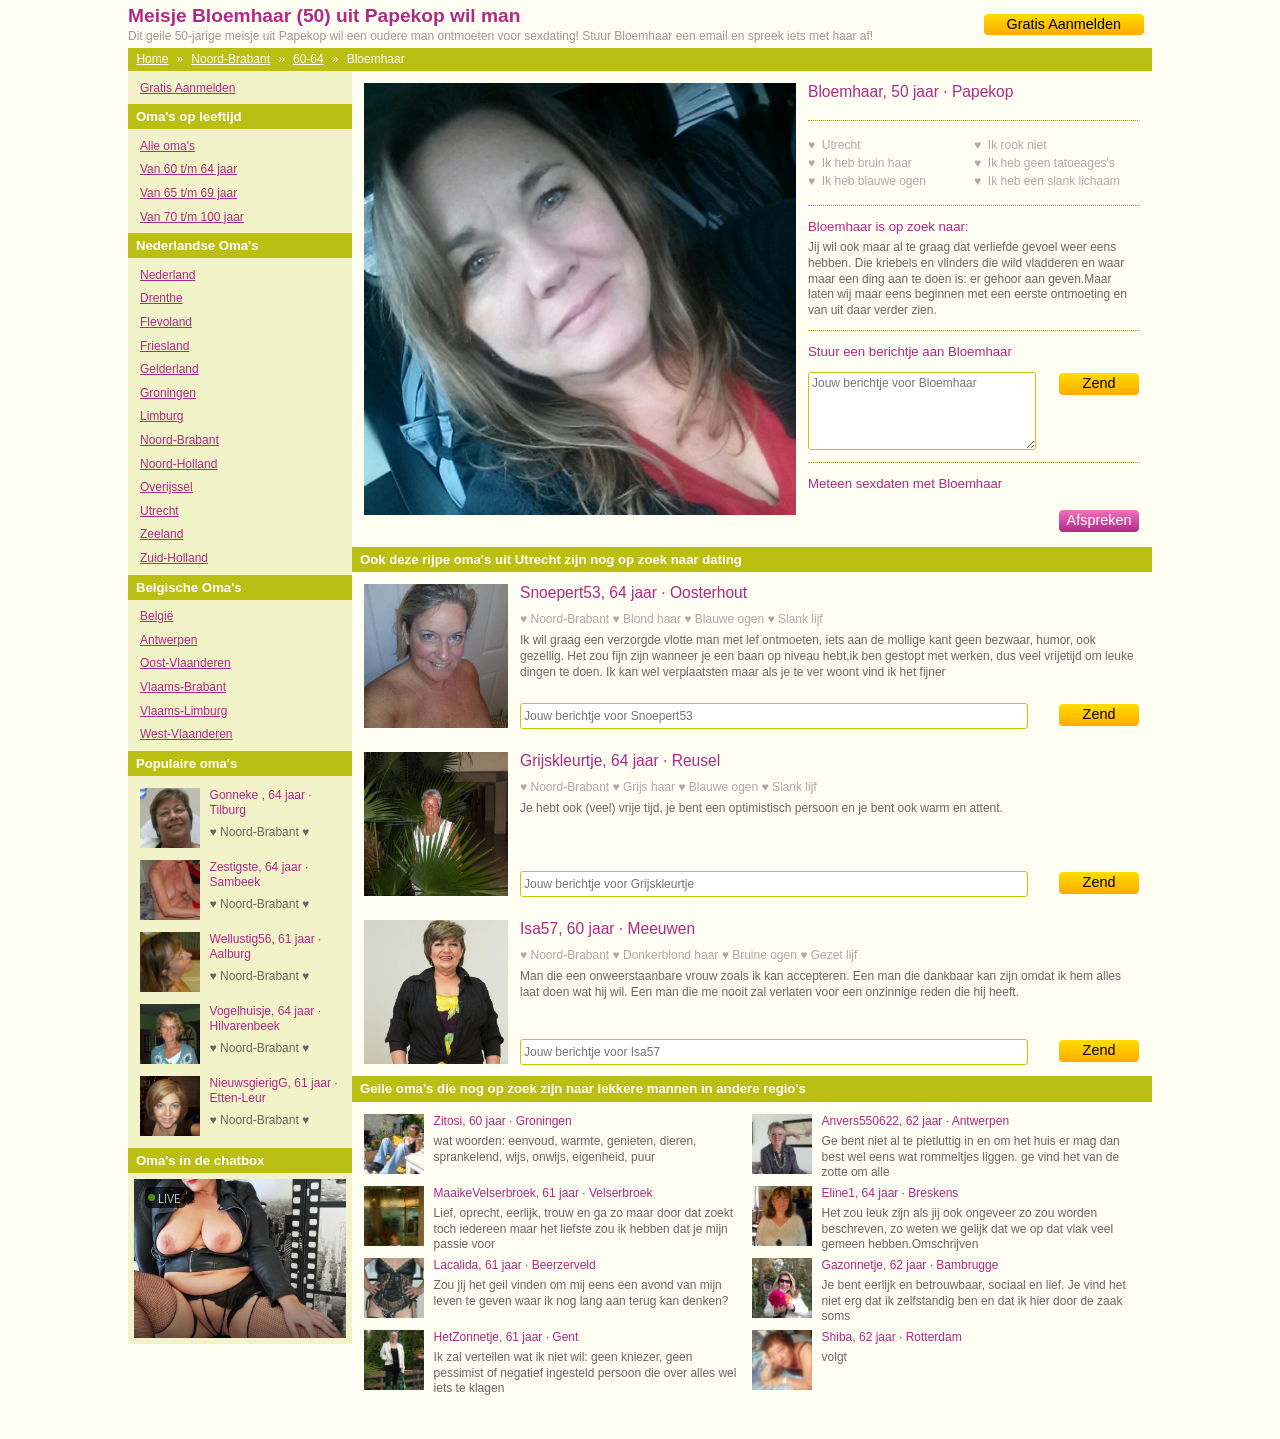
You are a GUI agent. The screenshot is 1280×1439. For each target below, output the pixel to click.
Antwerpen (168, 640)
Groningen (168, 393)
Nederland (167, 275)
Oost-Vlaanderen (185, 663)
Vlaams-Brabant (183, 687)
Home (152, 59)
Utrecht (159, 511)
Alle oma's (167, 146)
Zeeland (161, 534)
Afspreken (1099, 520)
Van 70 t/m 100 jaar (192, 217)
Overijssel (166, 487)
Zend (1099, 383)
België (156, 616)
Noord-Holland (178, 464)
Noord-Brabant (230, 59)
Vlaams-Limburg (183, 711)
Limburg (161, 416)
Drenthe (161, 298)
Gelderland (169, 369)
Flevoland (166, 322)
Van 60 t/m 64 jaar (188, 169)
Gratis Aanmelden (1064, 24)
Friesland (164, 346)
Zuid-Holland (174, 558)
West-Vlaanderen (186, 734)
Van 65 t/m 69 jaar (188, 193)
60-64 (308, 59)
